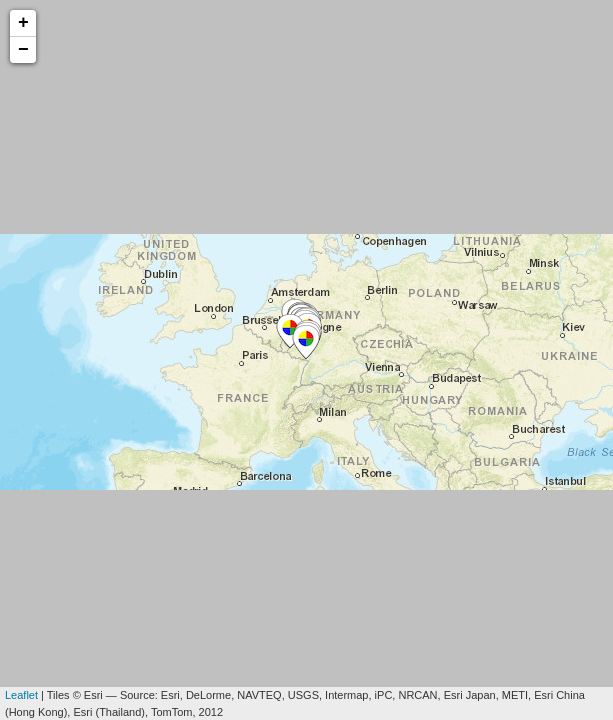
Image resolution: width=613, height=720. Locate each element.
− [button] (23, 50)
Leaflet (21, 695)
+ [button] (23, 23)
